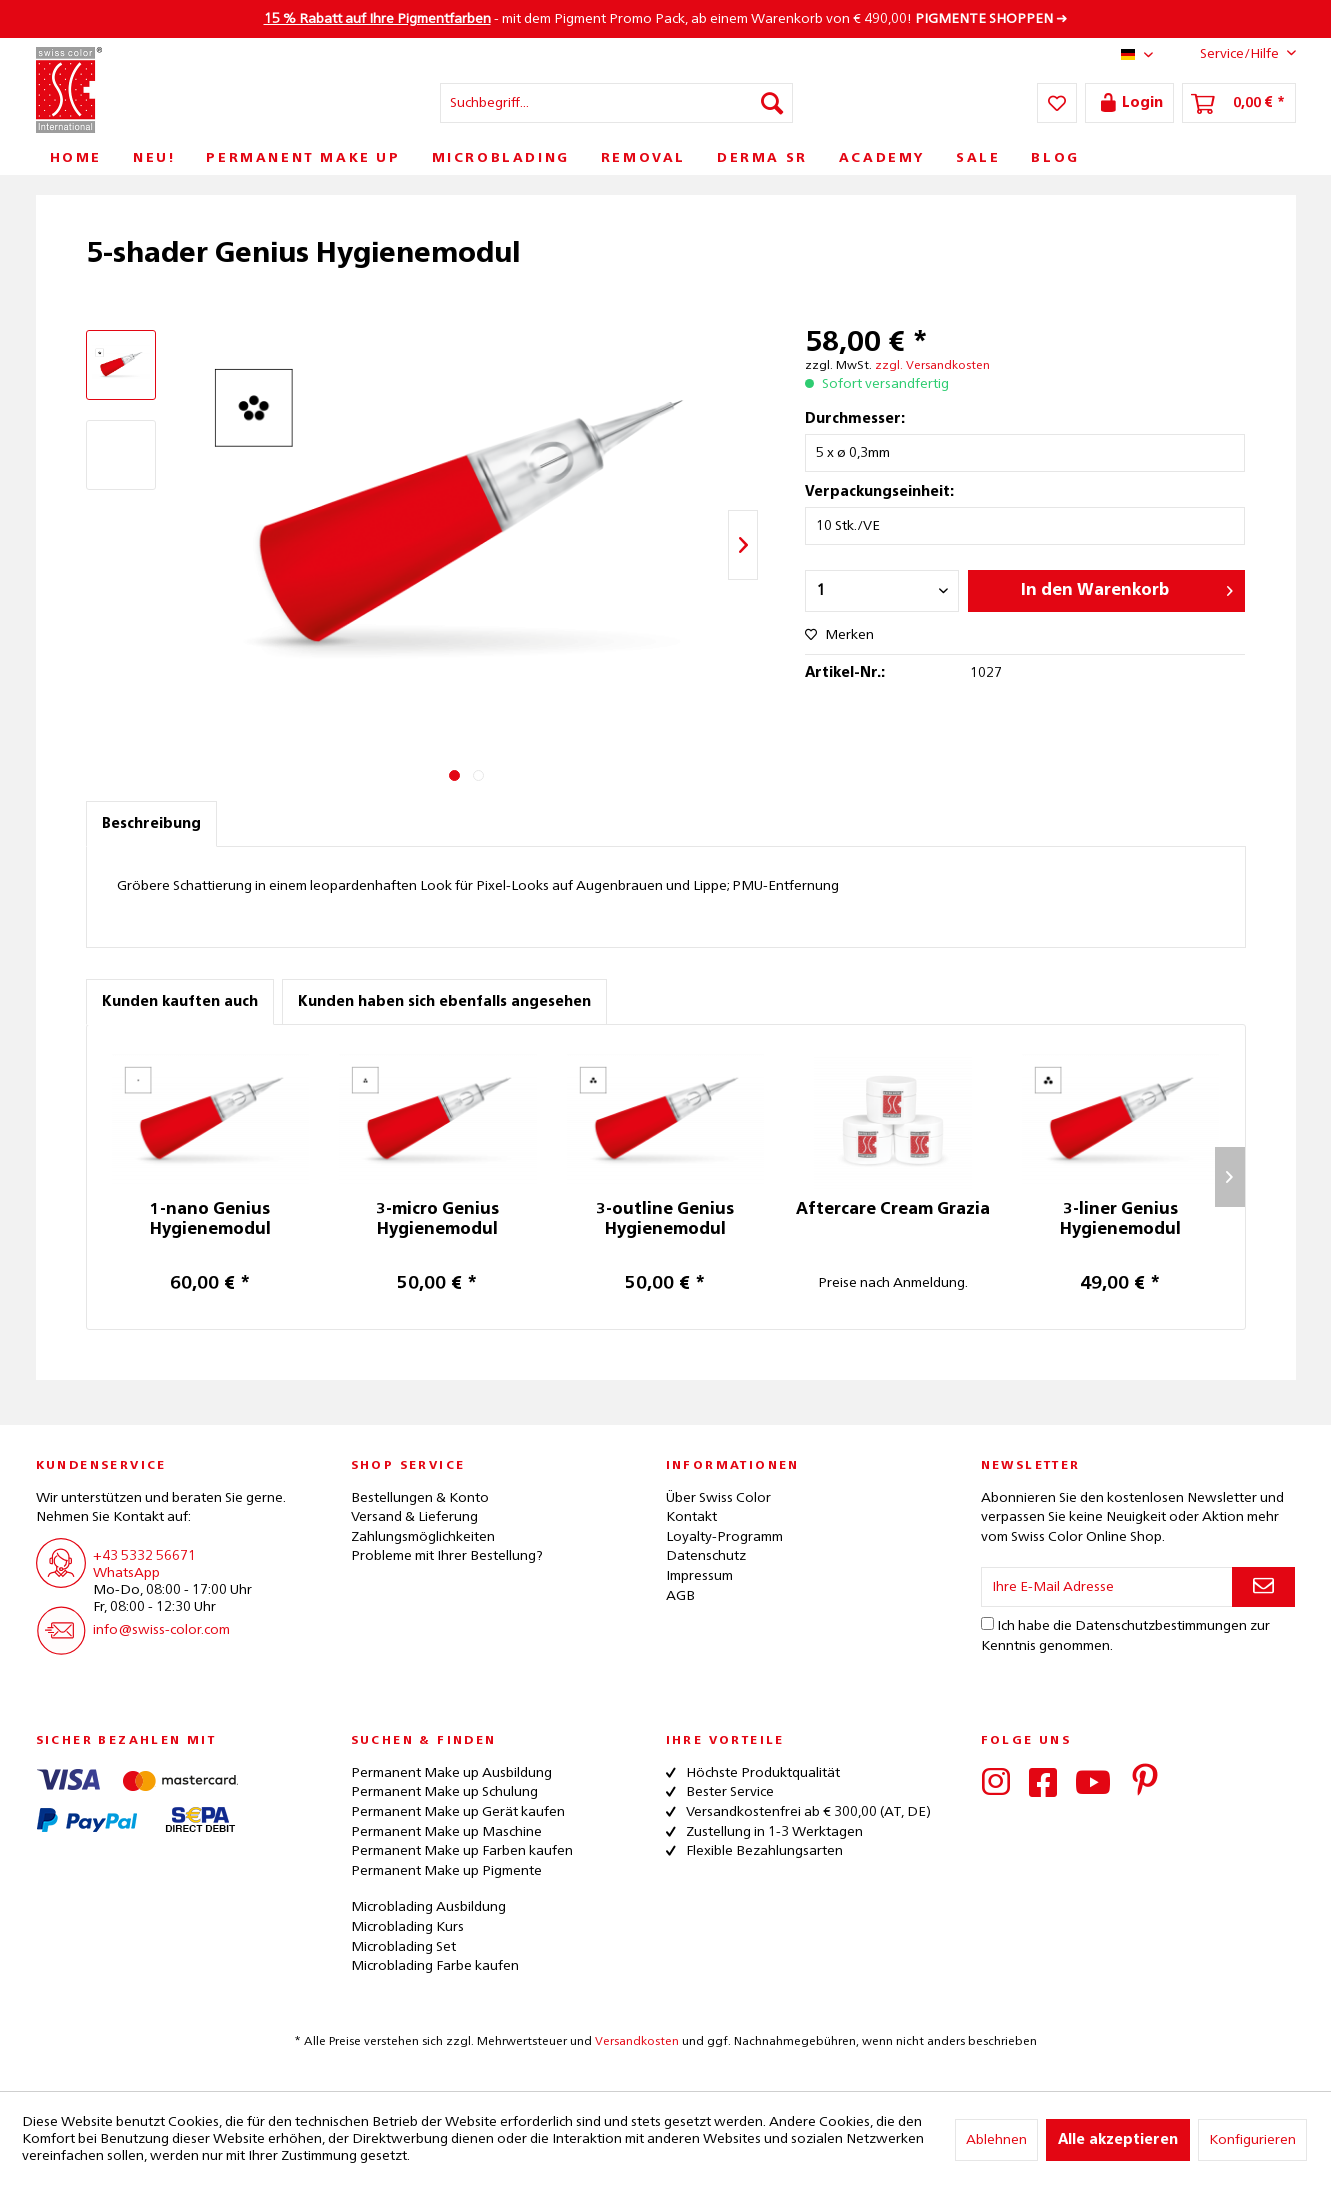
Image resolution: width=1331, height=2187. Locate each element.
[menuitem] (616, 103)
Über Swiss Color (718, 1498)
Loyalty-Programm (724, 1537)
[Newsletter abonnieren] (1263, 1587)
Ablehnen (996, 2140)
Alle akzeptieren (1118, 2140)
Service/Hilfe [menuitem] (1232, 53)
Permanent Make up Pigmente (446, 1871)
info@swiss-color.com (161, 1630)
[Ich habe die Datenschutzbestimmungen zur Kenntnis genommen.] (987, 1623)
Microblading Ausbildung (428, 1907)
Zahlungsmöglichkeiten (423, 1537)
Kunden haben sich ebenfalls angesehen (444, 1002)
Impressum (699, 1576)
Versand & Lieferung (414, 1517)
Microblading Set (403, 1947)
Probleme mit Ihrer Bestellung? (447, 1556)
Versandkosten (637, 2042)
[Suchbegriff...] (616, 103)
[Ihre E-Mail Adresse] (1107, 1587)
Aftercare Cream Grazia (893, 1210)
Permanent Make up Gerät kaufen (458, 1812)
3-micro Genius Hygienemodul (437, 1220)
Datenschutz (706, 1556)
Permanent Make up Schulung (444, 1792)
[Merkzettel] (1057, 103)
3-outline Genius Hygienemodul (665, 1220)
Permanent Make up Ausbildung (451, 1773)
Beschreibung (151, 824)
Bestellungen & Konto (420, 1498)
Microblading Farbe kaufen (435, 1966)
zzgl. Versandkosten (932, 366)
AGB (680, 1596)
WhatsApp (126, 1573)
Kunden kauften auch (180, 1002)
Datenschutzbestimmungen (1161, 1626)
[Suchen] (772, 103)
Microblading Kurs (407, 1927)
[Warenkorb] (1239, 103)
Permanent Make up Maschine (446, 1832)
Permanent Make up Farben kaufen (462, 1851)
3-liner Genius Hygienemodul (1120, 1220)
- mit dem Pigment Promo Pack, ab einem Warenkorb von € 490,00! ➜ (666, 19)
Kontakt (691, 1517)
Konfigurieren (1252, 2140)
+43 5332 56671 (144, 1556)
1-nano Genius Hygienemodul (210, 1220)
